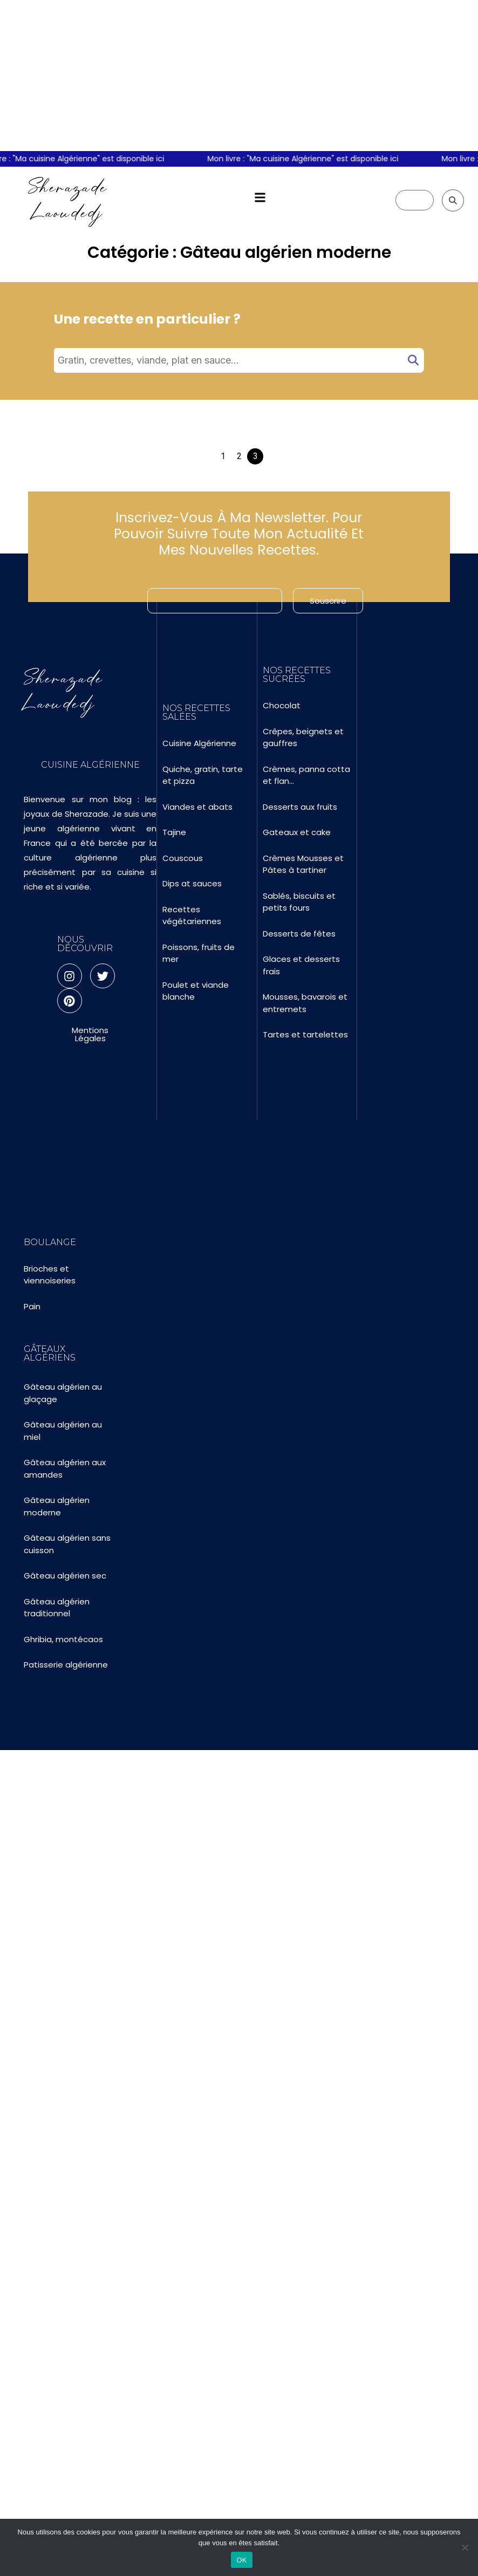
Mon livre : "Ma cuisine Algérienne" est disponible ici (310, 158)
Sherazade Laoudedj (68, 200)
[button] (260, 198)
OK (241, 2560)
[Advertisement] (239, 75)
